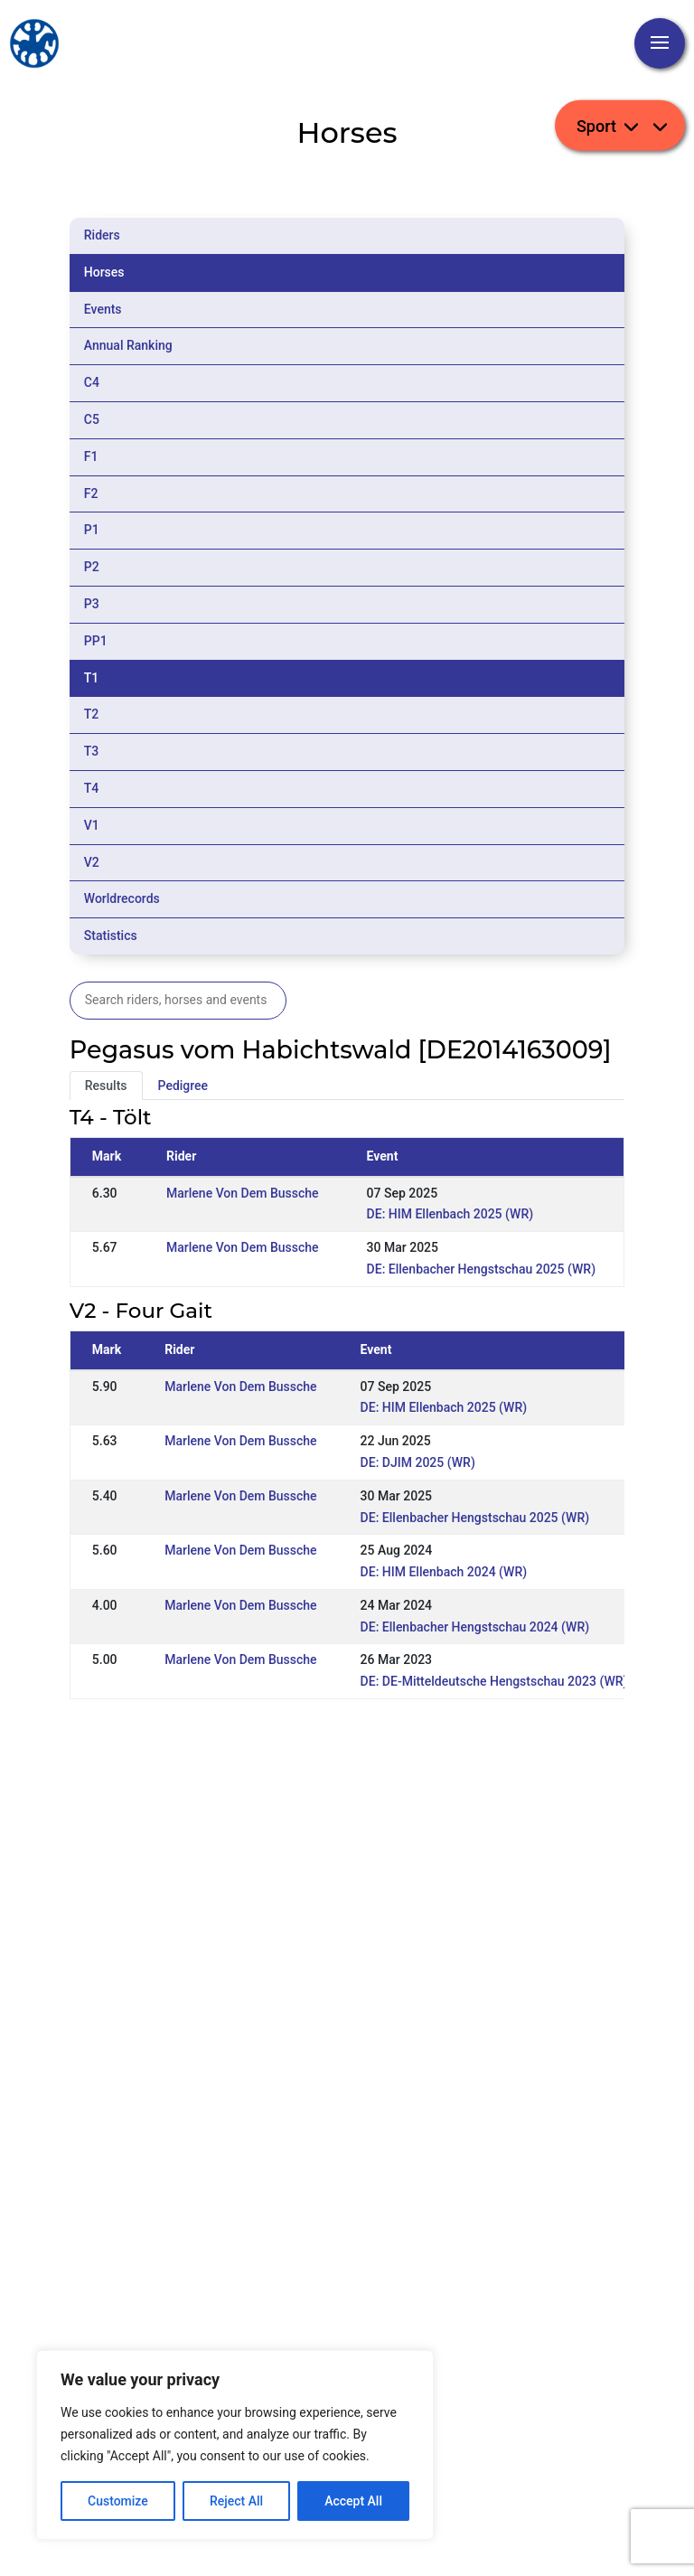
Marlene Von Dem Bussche (242, 1193)
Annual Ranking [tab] (128, 345)
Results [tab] (106, 1085)
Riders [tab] (102, 235)
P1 (91, 529)
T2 (91, 714)
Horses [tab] (104, 272)
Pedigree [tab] (183, 1085)
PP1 (96, 641)
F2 (91, 493)
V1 (91, 825)
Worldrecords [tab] (122, 898)
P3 (91, 604)
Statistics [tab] (110, 935)
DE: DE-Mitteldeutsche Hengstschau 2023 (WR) (494, 1681)
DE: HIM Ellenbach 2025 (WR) (450, 1214)
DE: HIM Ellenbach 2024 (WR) (444, 1572)
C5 (91, 419)
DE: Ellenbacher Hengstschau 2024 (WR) (475, 1627)
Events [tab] (103, 309)
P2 (91, 566)
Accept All (353, 2501)
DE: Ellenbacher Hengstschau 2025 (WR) (481, 1269)
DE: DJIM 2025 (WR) (418, 1462)
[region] (235, 2445)
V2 (91, 862)
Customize (118, 2501)
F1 (91, 456)
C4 (91, 382)
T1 (91, 678)
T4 (91, 788)
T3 (91, 751)
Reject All (236, 2501)
